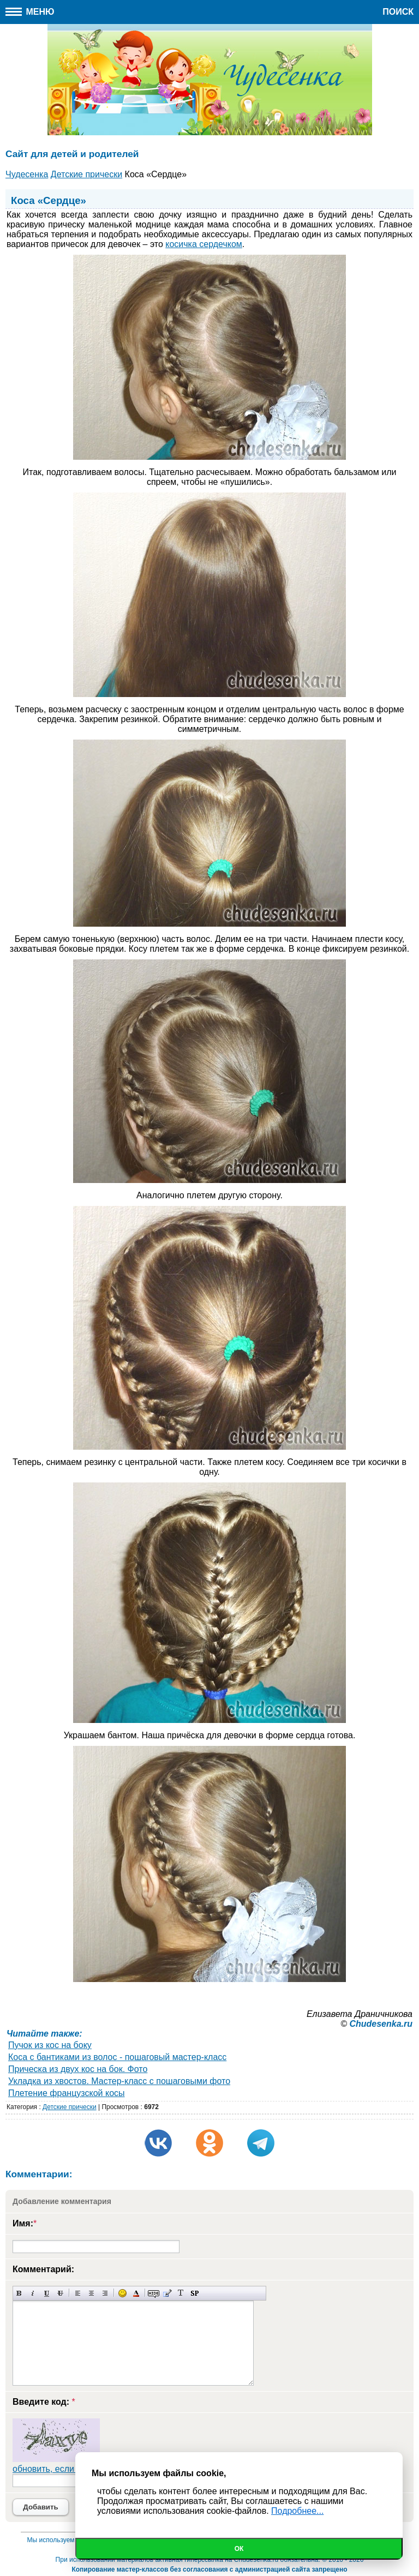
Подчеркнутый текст (46, 2293)
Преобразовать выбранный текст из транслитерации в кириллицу (181, 2293)
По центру (91, 2293)
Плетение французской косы (66, 2093)
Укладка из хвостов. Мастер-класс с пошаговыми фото (119, 2081)
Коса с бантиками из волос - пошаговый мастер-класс (117, 2057)
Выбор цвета (136, 2293)
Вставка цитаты (167, 2293)
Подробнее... (297, 2510)
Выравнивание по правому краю (105, 2293)
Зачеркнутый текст (60, 2293)
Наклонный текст (33, 2293)
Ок (239, 2549)
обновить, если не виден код (71, 2468)
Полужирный (19, 2293)
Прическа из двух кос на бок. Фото (77, 2069)
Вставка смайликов (122, 2293)
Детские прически (69, 2107)
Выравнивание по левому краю (77, 2293)
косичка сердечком (203, 244)
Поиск (398, 11)
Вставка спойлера (194, 2293)
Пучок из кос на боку (50, 2045)
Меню (30, 11)
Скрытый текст (153, 2293)
